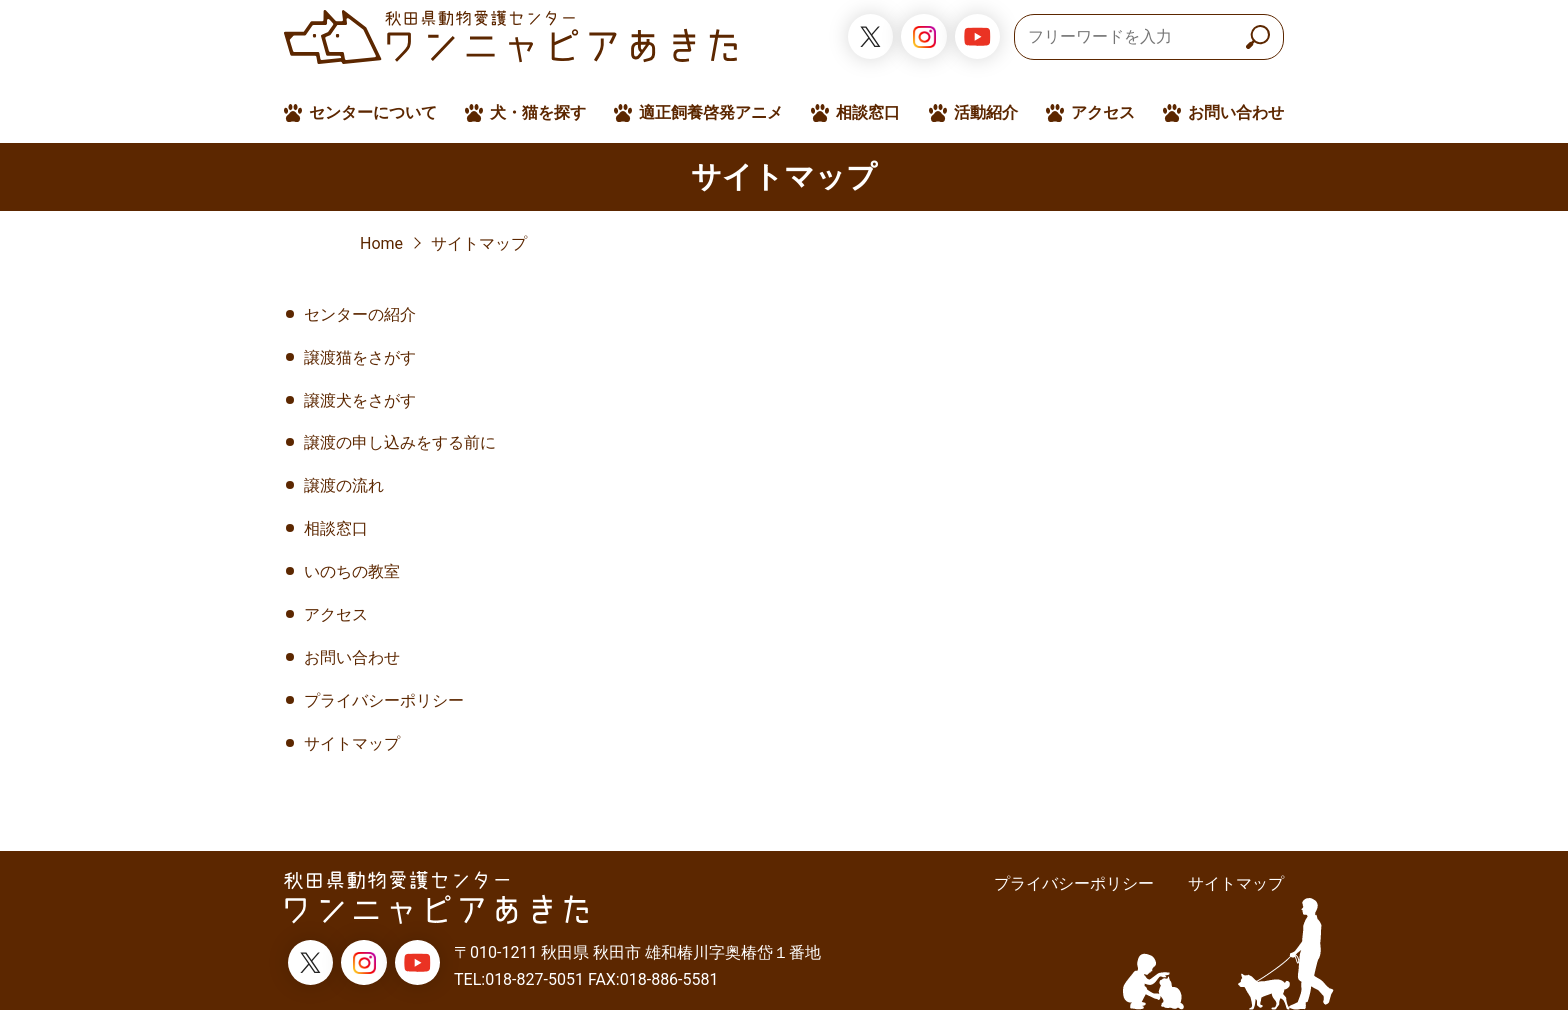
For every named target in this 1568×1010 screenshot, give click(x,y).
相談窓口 (868, 112)
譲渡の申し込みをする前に (400, 442)
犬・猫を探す (538, 112)
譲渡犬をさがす (360, 400)
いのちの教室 (352, 571)
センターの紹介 (360, 314)
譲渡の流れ (344, 485)
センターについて (373, 112)
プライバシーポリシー (384, 700)
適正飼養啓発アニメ (711, 112)
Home (381, 243)
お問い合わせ (1236, 112)
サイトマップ (479, 243)
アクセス (1103, 112)
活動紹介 (986, 112)
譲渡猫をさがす (360, 357)
